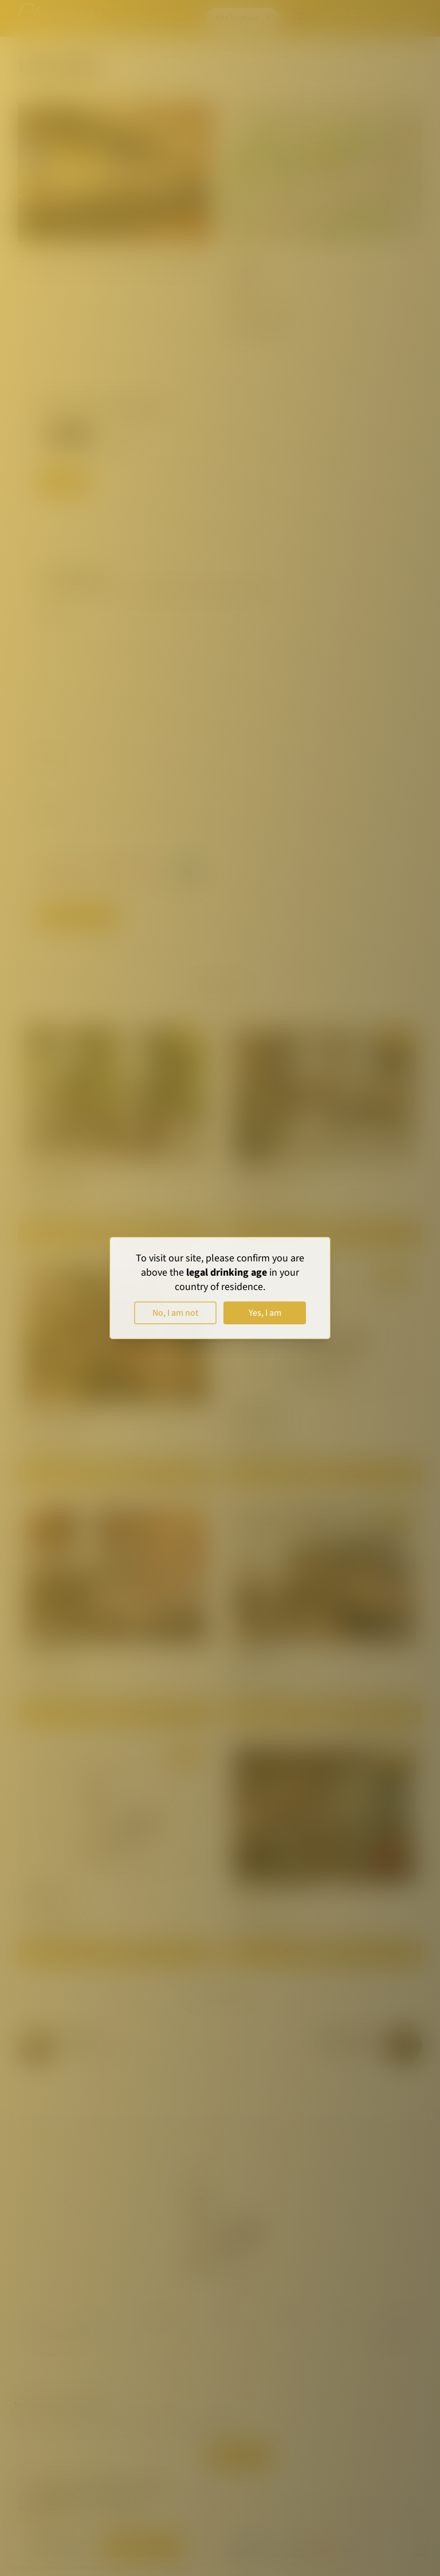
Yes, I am (265, 1313)
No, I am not (175, 1313)
